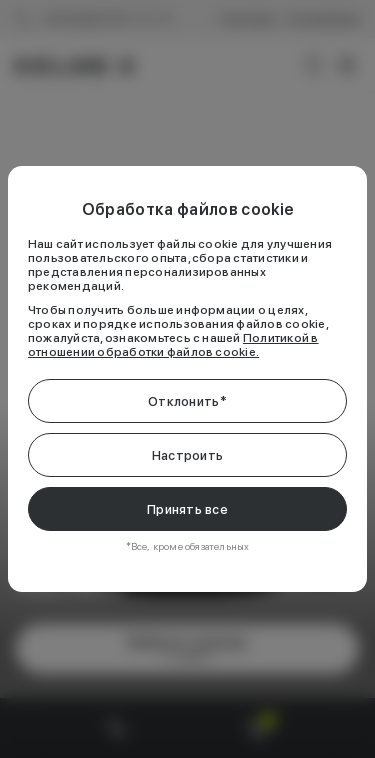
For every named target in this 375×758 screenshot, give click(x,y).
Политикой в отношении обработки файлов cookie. (173, 345)
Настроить (187, 455)
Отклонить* (187, 401)
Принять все (187, 509)
